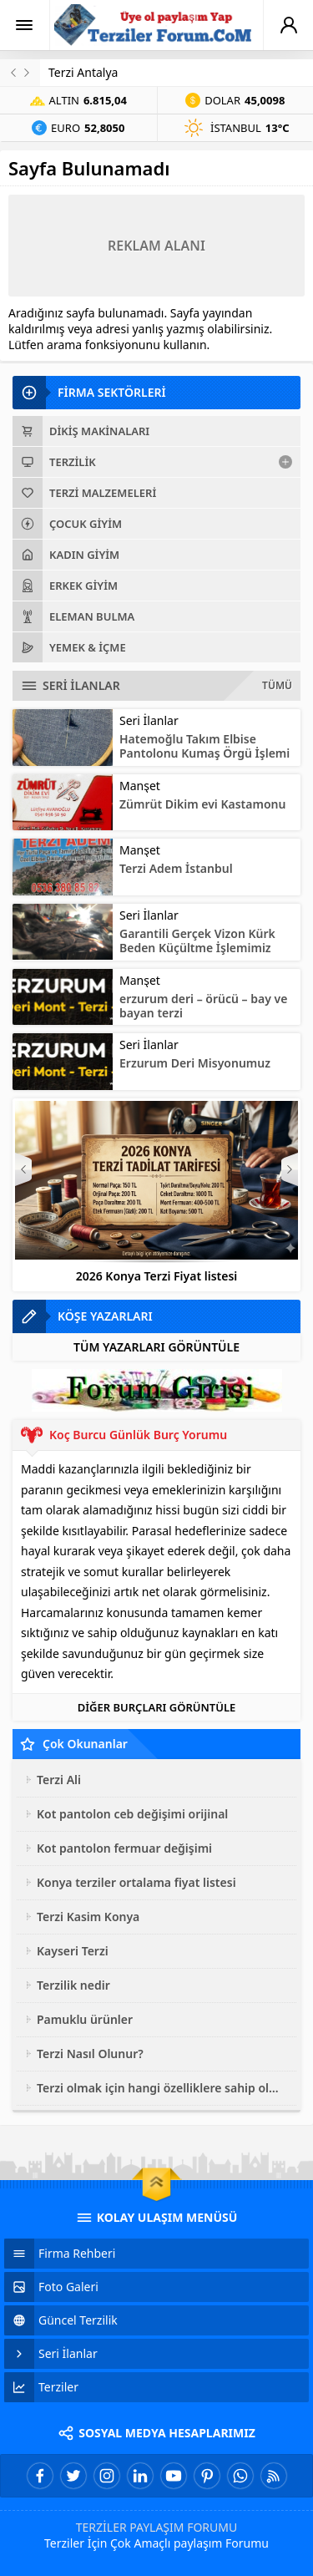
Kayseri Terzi (73, 1951)
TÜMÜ (277, 685)
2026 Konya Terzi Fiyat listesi (157, 1276)
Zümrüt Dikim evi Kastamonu (202, 804)
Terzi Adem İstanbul (176, 868)
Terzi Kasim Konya (88, 1916)
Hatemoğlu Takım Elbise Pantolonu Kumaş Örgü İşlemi (204, 746)
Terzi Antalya (83, 72)
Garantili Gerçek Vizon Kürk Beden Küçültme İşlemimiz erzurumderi (197, 947)
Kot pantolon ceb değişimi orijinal (132, 1814)
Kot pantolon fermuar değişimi (124, 1848)
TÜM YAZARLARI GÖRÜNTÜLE (156, 1347)
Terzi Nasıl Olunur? (90, 2053)
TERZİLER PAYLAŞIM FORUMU (156, 2527)
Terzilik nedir (73, 1985)
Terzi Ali (59, 1779)
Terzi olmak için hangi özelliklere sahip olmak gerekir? (162, 2088)
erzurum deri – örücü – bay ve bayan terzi (203, 1005)
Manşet (139, 785)
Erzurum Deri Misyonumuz (194, 1063)
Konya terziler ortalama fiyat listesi (136, 1882)
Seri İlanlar (149, 720)
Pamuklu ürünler (85, 2019)
